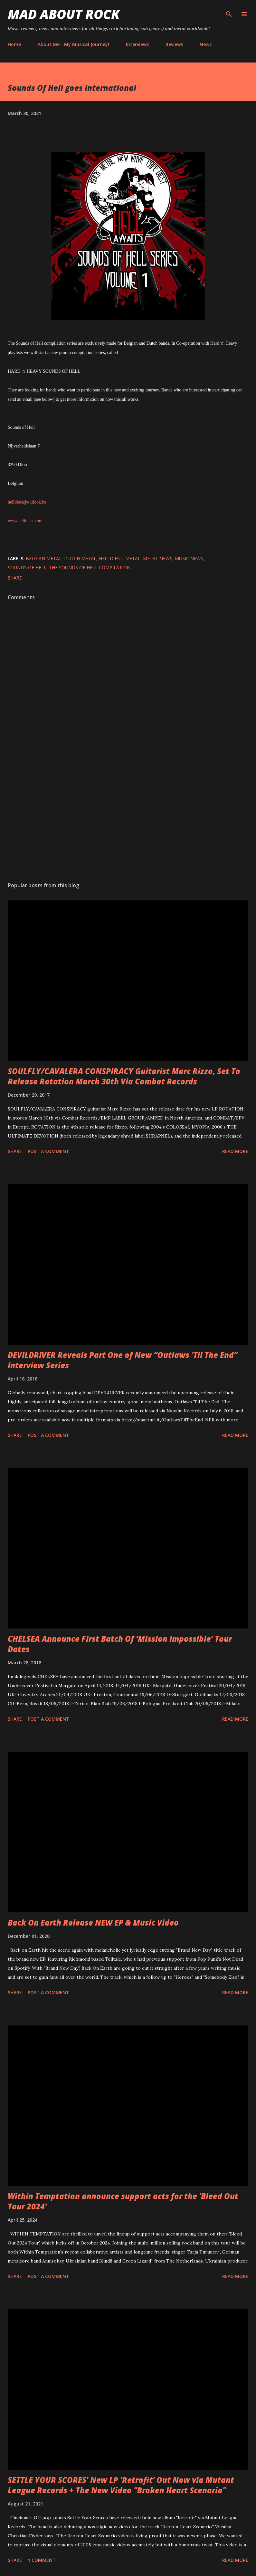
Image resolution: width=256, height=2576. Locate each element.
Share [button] (15, 578)
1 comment (42, 2560)
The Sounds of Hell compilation (89, 567)
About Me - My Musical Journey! (73, 44)
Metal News (157, 558)
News (206, 44)
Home (14, 44)
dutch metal (80, 558)
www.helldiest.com (25, 520)
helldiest (111, 558)
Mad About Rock (64, 14)
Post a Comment (48, 1151)
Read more (235, 1151)
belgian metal (44, 558)
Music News (189, 558)
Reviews (174, 44)
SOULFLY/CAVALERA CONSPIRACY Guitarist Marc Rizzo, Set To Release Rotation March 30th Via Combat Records (124, 1076)
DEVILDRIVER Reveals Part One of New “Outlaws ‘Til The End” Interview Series (123, 1360)
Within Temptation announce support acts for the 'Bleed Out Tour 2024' (123, 2201)
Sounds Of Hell (27, 567)
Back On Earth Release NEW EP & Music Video (93, 1922)
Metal (132, 558)
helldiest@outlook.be (27, 502)
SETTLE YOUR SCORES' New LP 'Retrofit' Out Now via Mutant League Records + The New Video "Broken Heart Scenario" (121, 2485)
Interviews (137, 44)
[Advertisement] (128, 816)
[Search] (229, 11)
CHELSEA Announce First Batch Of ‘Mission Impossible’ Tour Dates (120, 1643)
